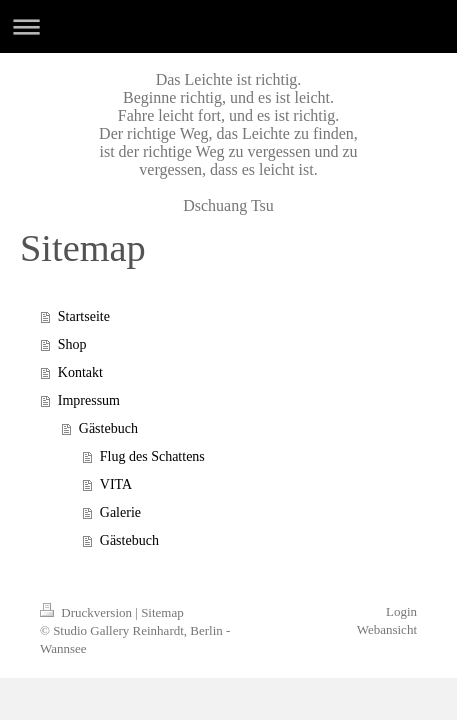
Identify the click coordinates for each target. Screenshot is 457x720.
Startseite (84, 316)
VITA (116, 484)
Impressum (89, 400)
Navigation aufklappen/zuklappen (228, 26)
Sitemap (162, 612)
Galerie (120, 512)
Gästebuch (108, 428)
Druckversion (87, 612)
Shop (72, 344)
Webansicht (387, 629)
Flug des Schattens (152, 456)
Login (401, 611)
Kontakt (80, 372)
